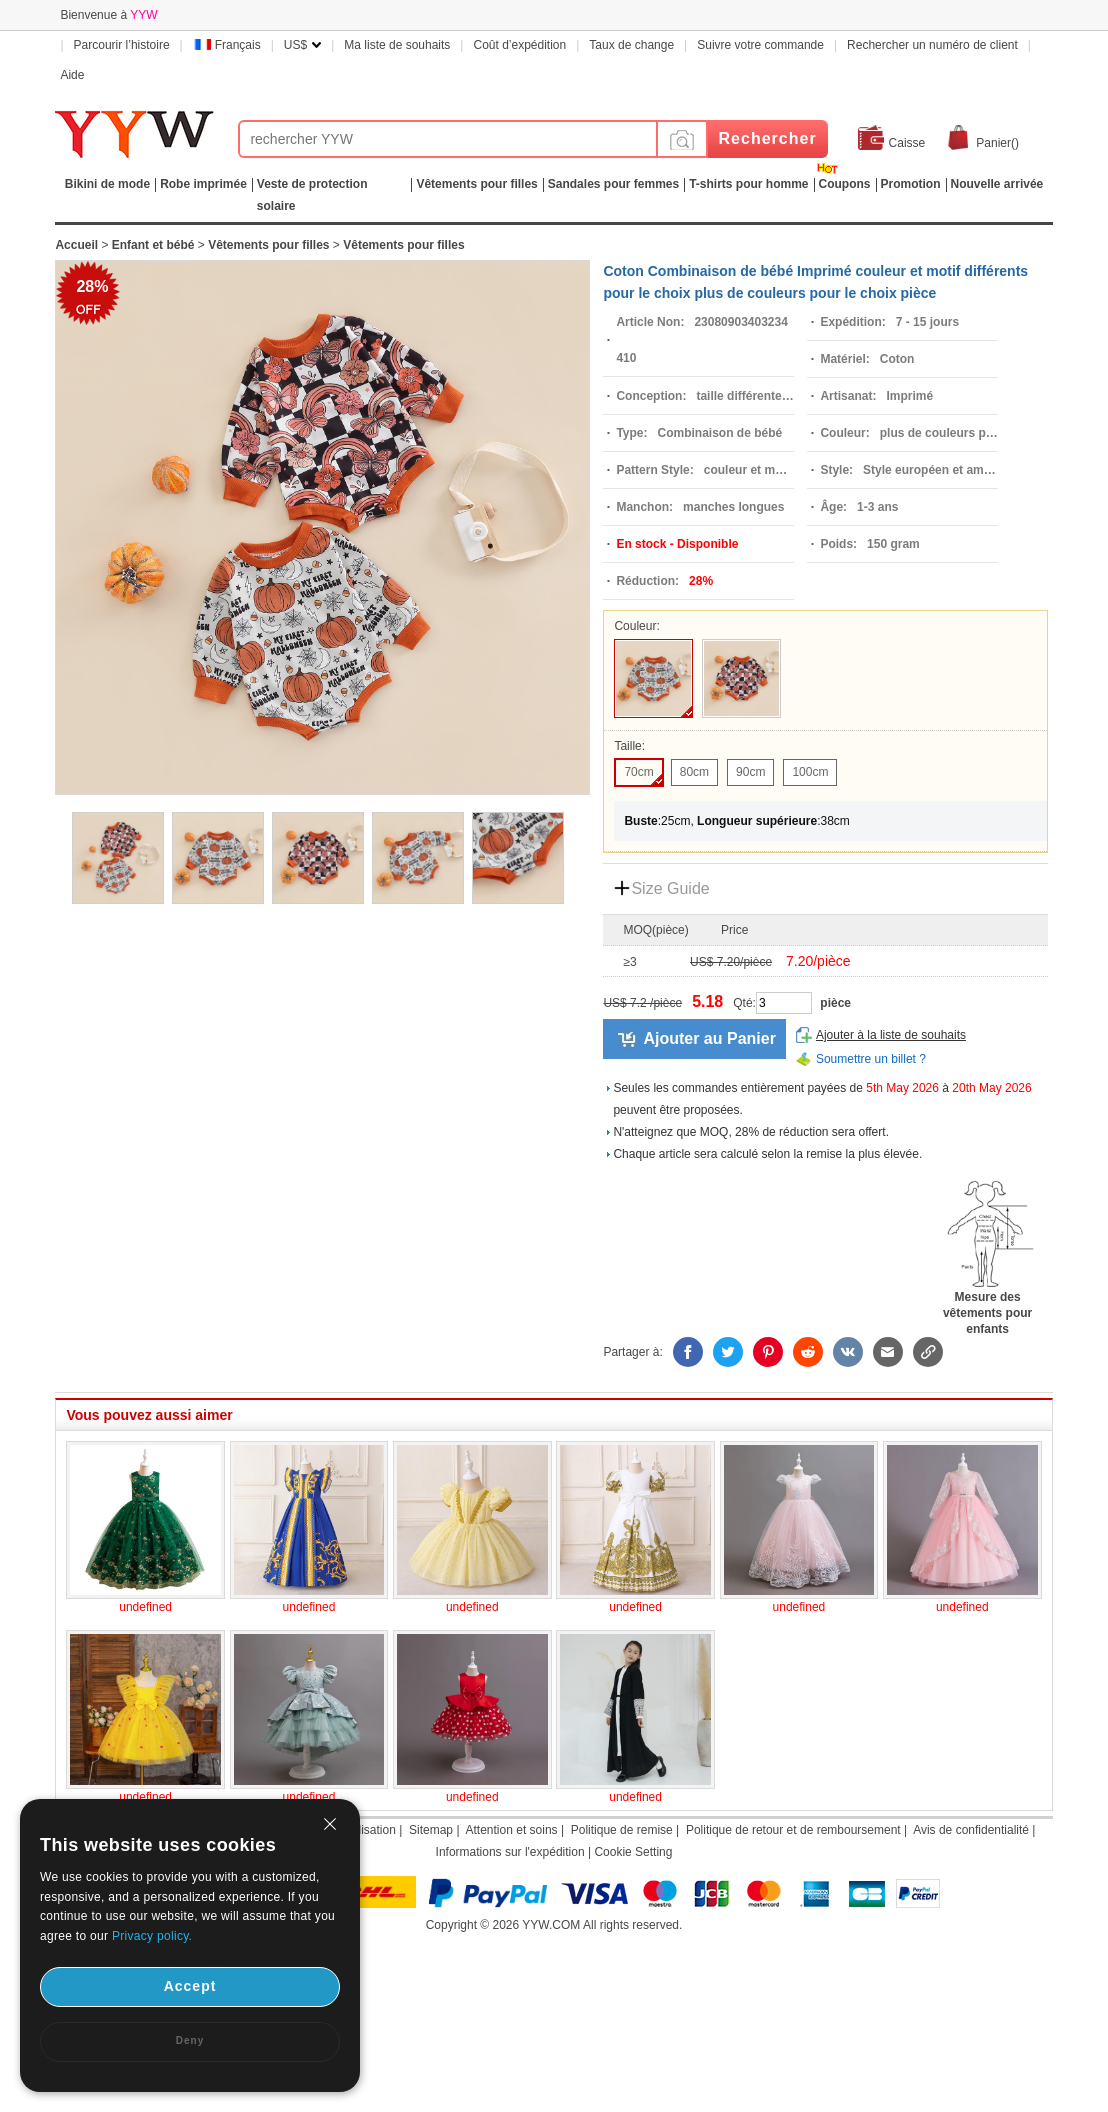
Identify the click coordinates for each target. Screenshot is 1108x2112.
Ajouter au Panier (709, 1038)
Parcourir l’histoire (122, 45)
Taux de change (631, 45)
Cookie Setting (633, 1852)
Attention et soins (512, 1830)
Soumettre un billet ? (871, 1059)
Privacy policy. (152, 1936)
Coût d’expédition (519, 45)
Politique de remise (622, 1830)
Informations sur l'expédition (510, 1852)
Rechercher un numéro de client (932, 45)
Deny (190, 2040)
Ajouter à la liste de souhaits (891, 1035)
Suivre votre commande (760, 45)
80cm (694, 772)
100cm (810, 772)
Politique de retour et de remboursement (793, 1830)
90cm (750, 772)
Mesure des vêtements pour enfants (988, 1307)
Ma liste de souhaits (397, 45)
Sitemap (431, 1830)
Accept (190, 1986)
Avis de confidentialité (971, 1830)
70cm (638, 772)
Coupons (845, 184)
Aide (72, 75)
